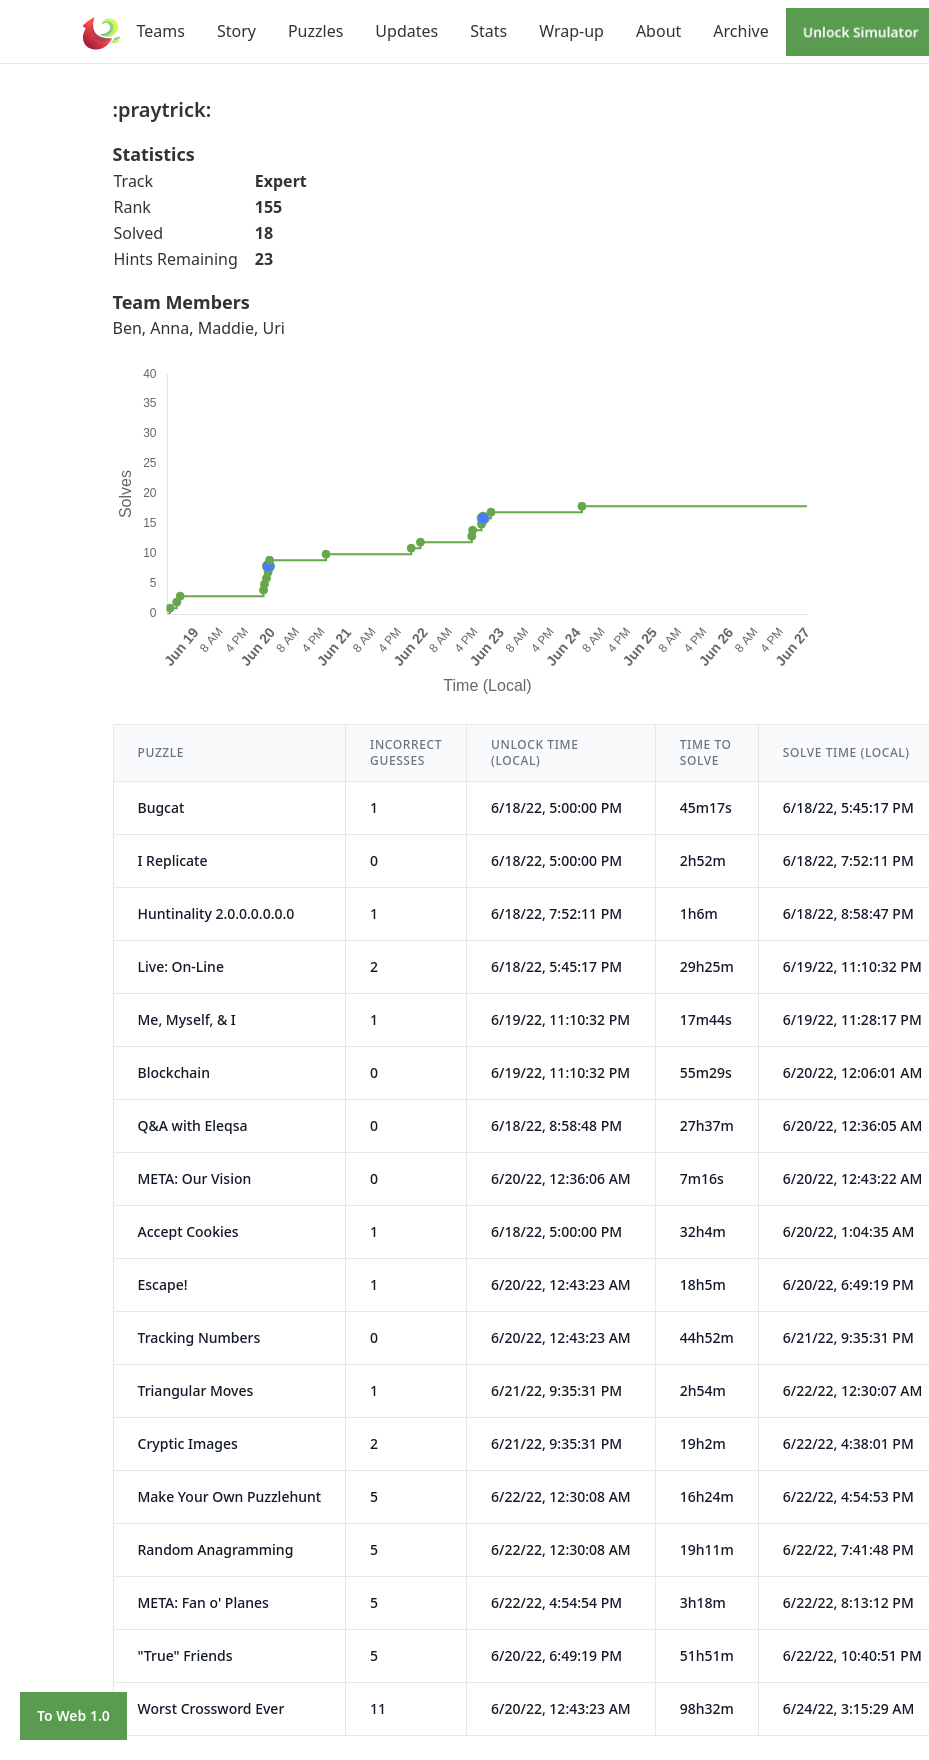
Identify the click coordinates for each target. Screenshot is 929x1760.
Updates (406, 31)
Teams (161, 31)
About (658, 31)
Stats (488, 31)
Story (236, 31)
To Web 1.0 (73, 1715)
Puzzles (315, 31)
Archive (740, 31)
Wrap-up (571, 31)
